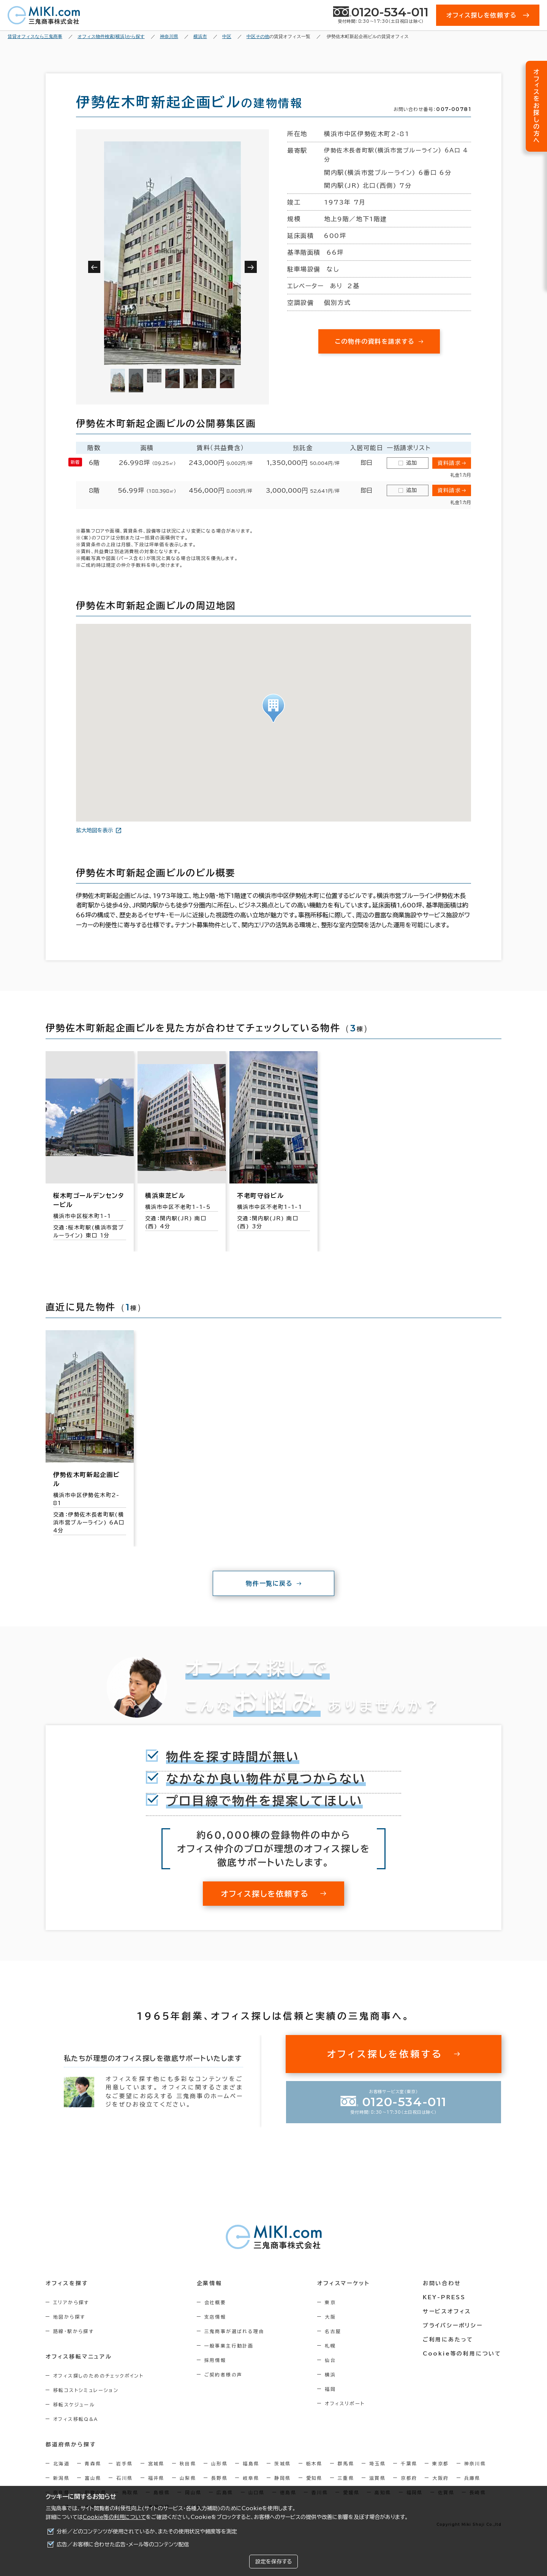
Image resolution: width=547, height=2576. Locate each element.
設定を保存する (273, 2561)
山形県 (219, 2463)
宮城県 (156, 2463)
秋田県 (188, 2463)
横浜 (330, 2374)
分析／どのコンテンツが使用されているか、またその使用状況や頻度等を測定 (147, 2531)
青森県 (93, 2463)
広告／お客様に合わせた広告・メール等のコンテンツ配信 (123, 2544)
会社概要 (215, 2302)
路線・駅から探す (73, 2331)
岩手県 (124, 2463)
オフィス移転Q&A (75, 2419)
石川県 (124, 2478)
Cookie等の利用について (114, 2517)
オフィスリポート (345, 2403)
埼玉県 (377, 2463)
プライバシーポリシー (453, 2325)
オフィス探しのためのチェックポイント (98, 2375)
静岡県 (282, 2478)
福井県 (156, 2478)
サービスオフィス (447, 2311)
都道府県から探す (71, 2444)
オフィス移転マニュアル (79, 2356)
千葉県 (409, 2463)
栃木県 (314, 2463)
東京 (330, 2302)
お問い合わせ (442, 2283)
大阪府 (440, 2478)
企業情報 (209, 2283)
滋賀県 (377, 2478)
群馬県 (346, 2463)
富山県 (93, 2478)
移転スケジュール (74, 2404)
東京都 (440, 2463)
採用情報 (215, 2360)
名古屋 (333, 2331)
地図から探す (69, 2316)
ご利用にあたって (448, 2339)
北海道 (61, 2463)
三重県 (346, 2478)
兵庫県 (472, 2478)
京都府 (409, 2478)
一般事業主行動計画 (229, 2345)
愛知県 (314, 2478)
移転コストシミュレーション (86, 2390)
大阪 (330, 2316)
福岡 (330, 2389)
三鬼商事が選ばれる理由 (234, 2331)
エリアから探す (71, 2302)
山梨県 (188, 2478)
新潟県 (61, 2478)
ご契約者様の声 (223, 2374)
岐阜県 (251, 2478)
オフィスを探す (67, 2283)
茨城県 (282, 2463)
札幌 (330, 2345)
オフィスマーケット (343, 2283)
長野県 (219, 2478)
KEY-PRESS (444, 2297)
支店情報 (215, 2316)
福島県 (251, 2463)
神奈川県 (475, 2463)
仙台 (330, 2360)
